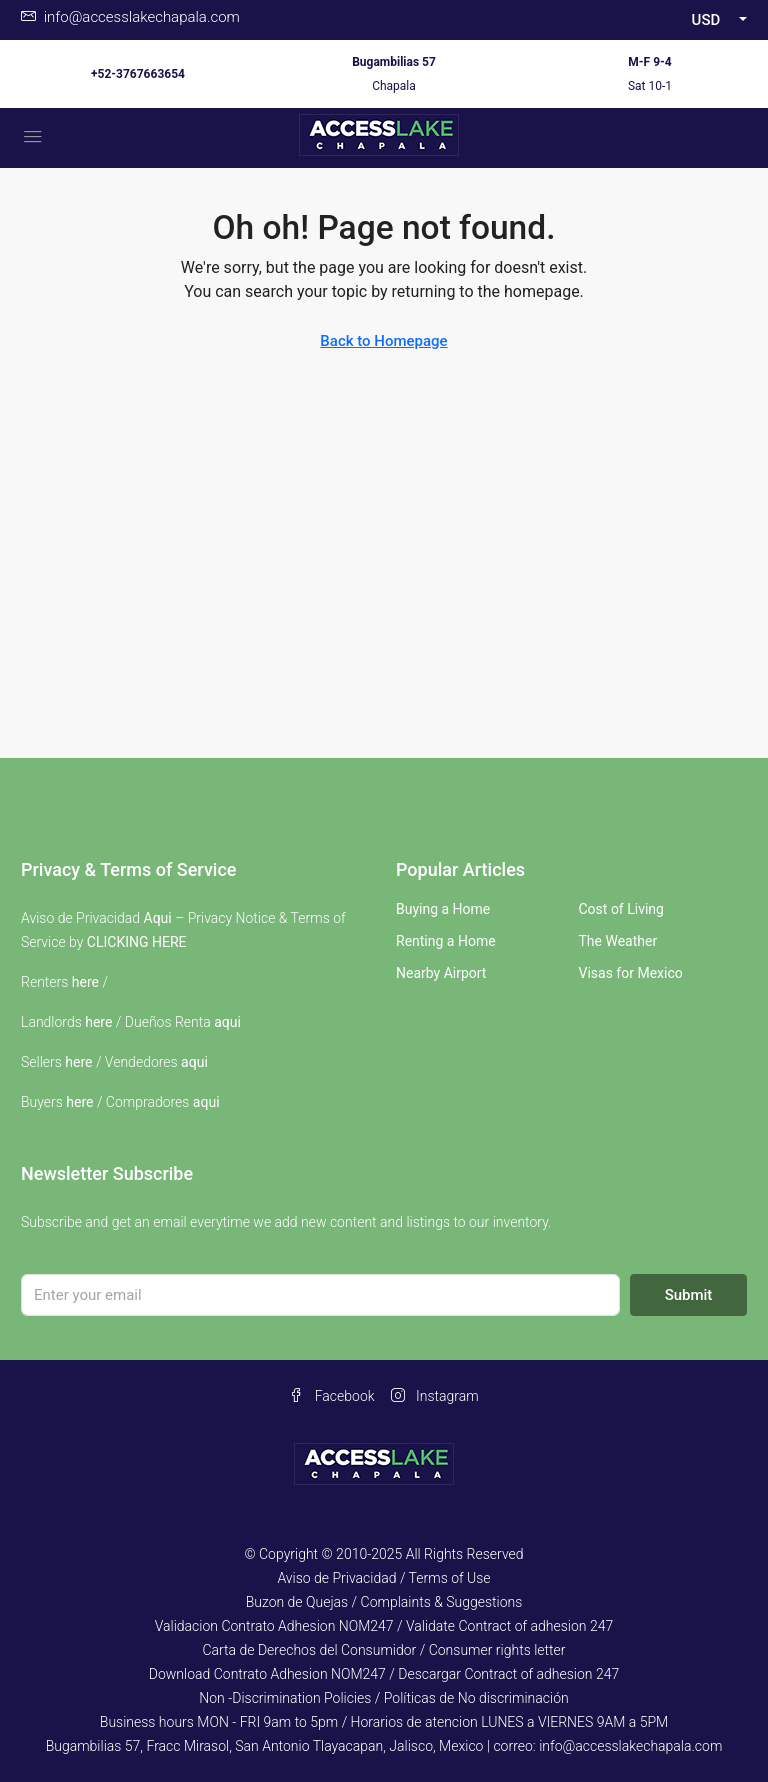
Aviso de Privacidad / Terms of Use (383, 1578)
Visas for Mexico (631, 973)
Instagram (435, 1396)
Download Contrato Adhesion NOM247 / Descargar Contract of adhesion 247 (384, 1674)
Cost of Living (621, 909)
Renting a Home (446, 941)
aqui (227, 1022)
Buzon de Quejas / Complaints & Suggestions (384, 1602)
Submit (689, 1295)
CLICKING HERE (137, 942)
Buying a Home (443, 909)
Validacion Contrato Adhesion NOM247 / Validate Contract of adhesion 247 (384, 1626)
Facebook (331, 1396)
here (85, 982)
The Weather (618, 941)
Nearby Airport (441, 973)
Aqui (158, 918)
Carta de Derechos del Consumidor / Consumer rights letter (383, 1650)
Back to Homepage (383, 341)
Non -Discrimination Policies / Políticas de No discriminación (383, 1698)
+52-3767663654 (138, 74)
